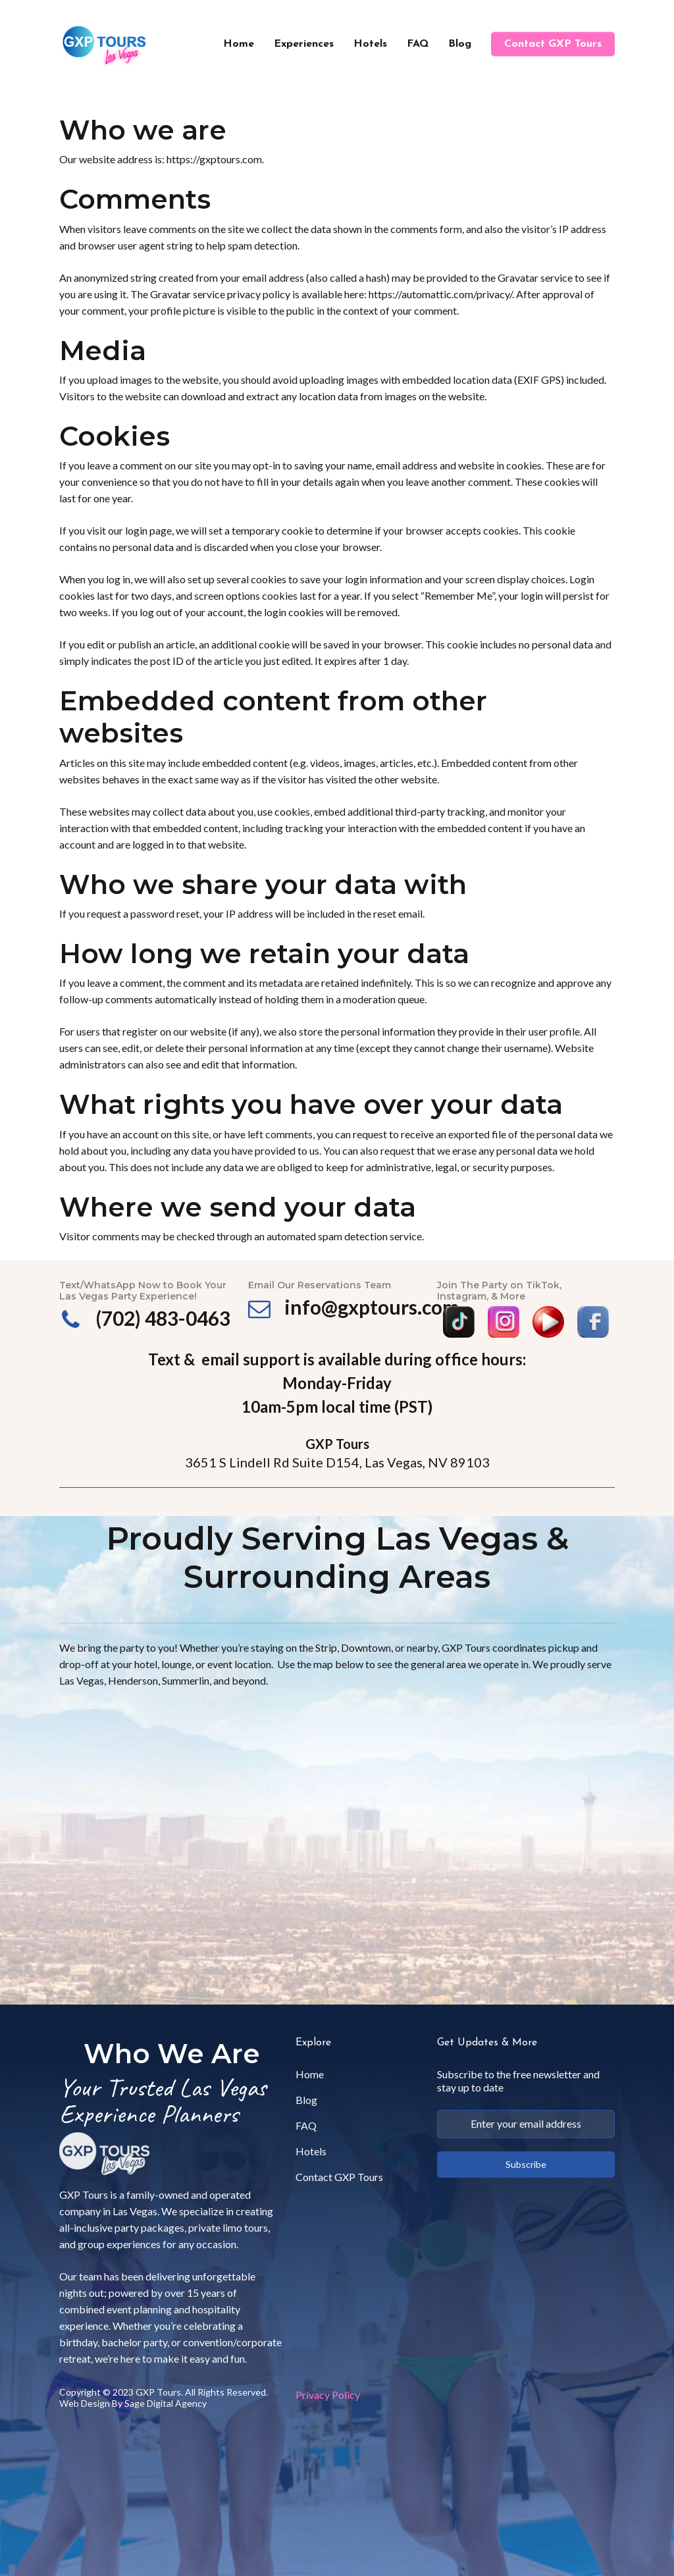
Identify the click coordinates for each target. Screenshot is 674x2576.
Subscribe (526, 2164)
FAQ (306, 2125)
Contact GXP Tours (339, 2176)
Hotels (311, 2151)
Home (310, 2074)
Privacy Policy (328, 2394)
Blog (306, 2099)
